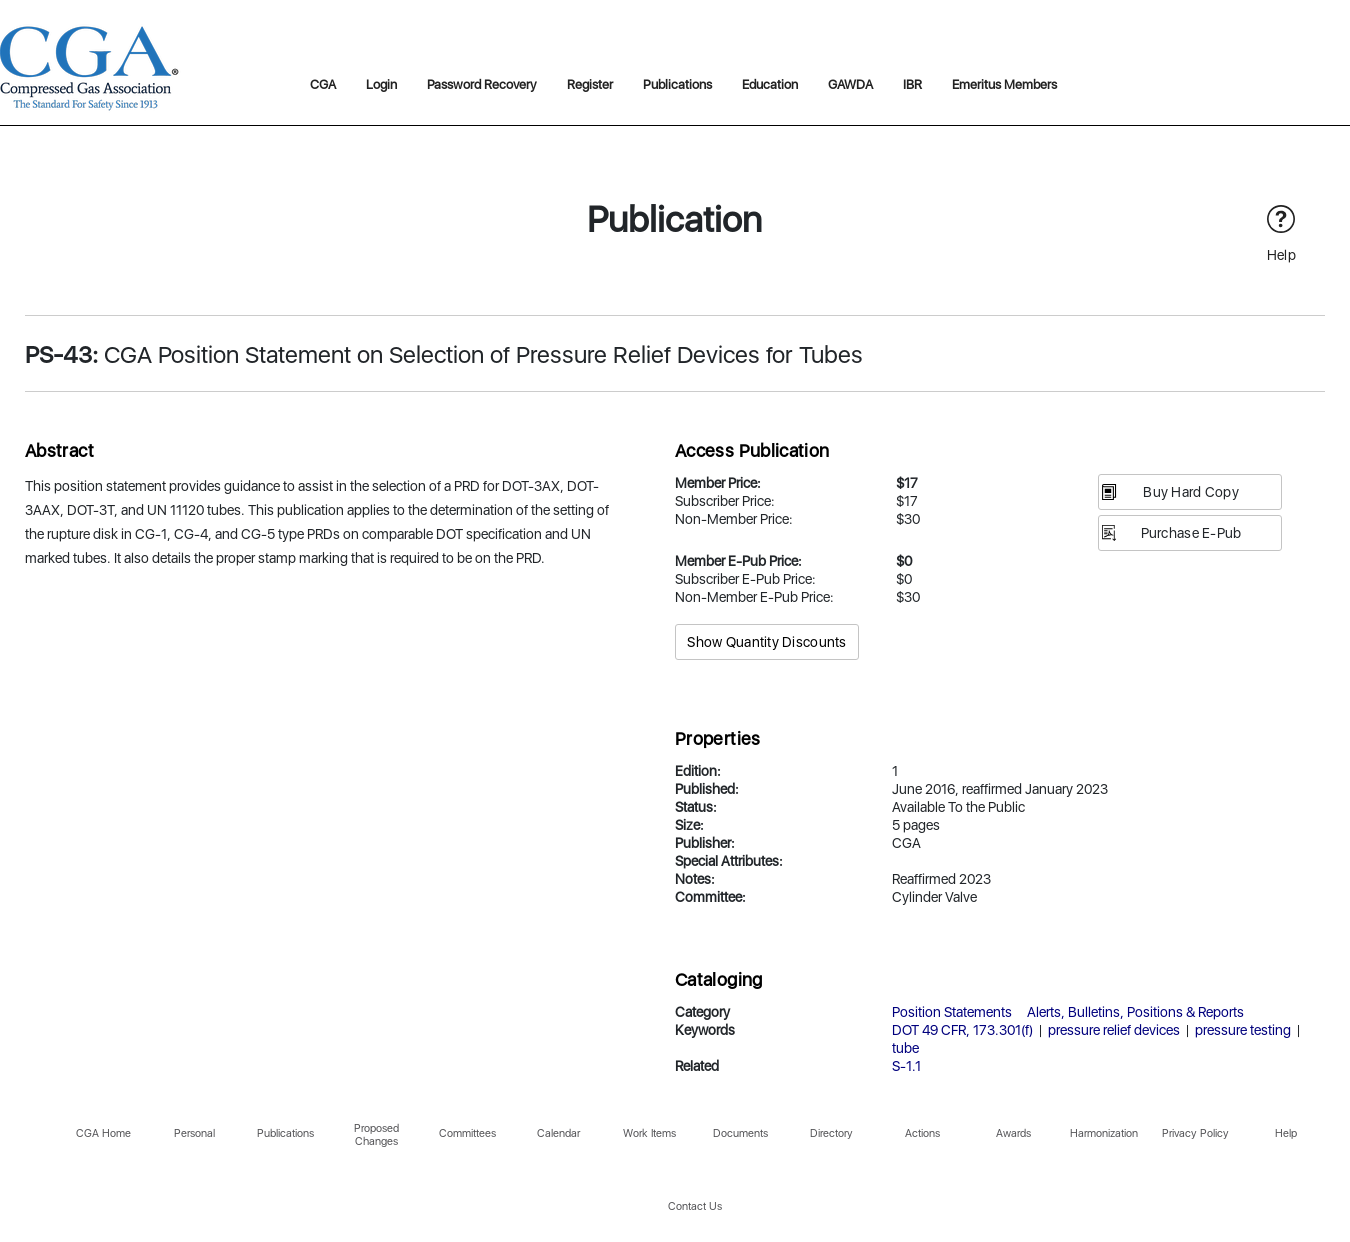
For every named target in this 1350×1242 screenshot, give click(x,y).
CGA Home (103, 1133)
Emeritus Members (1004, 84)
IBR (912, 84)
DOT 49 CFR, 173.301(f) (962, 1030)
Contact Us (695, 1206)
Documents (740, 1133)
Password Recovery (482, 84)
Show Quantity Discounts (766, 642)
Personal (194, 1133)
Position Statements (952, 1012)
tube (905, 1048)
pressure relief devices (1114, 1030)
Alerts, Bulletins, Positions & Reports (1135, 1012)
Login (381, 84)
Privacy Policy (1195, 1133)
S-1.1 (906, 1066)
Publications (677, 84)
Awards (1013, 1133)
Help (1286, 1133)
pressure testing (1243, 1030)
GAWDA (850, 84)
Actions (922, 1133)
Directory (831, 1133)
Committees (467, 1133)
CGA (323, 84)
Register (590, 84)
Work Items (649, 1133)
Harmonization (1104, 1133)
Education (770, 84)
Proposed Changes (376, 1135)
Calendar (558, 1133)
